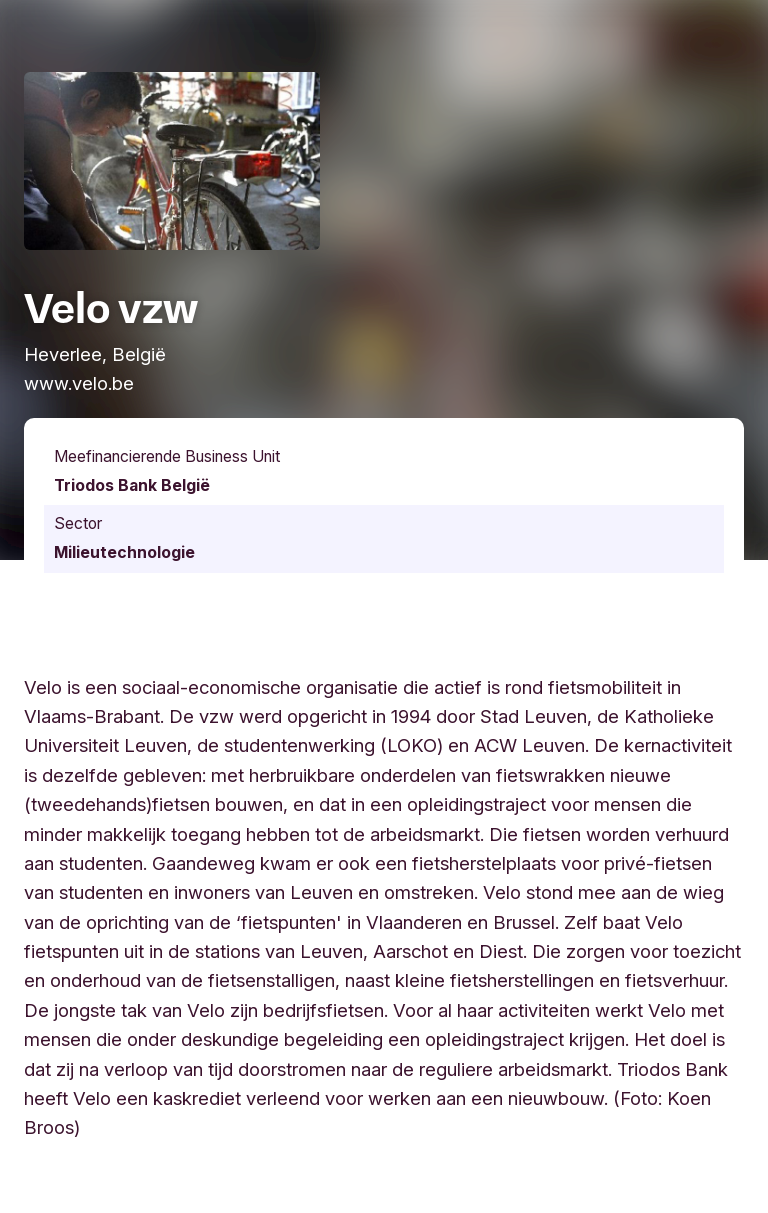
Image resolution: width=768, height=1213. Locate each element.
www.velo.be (79, 383)
